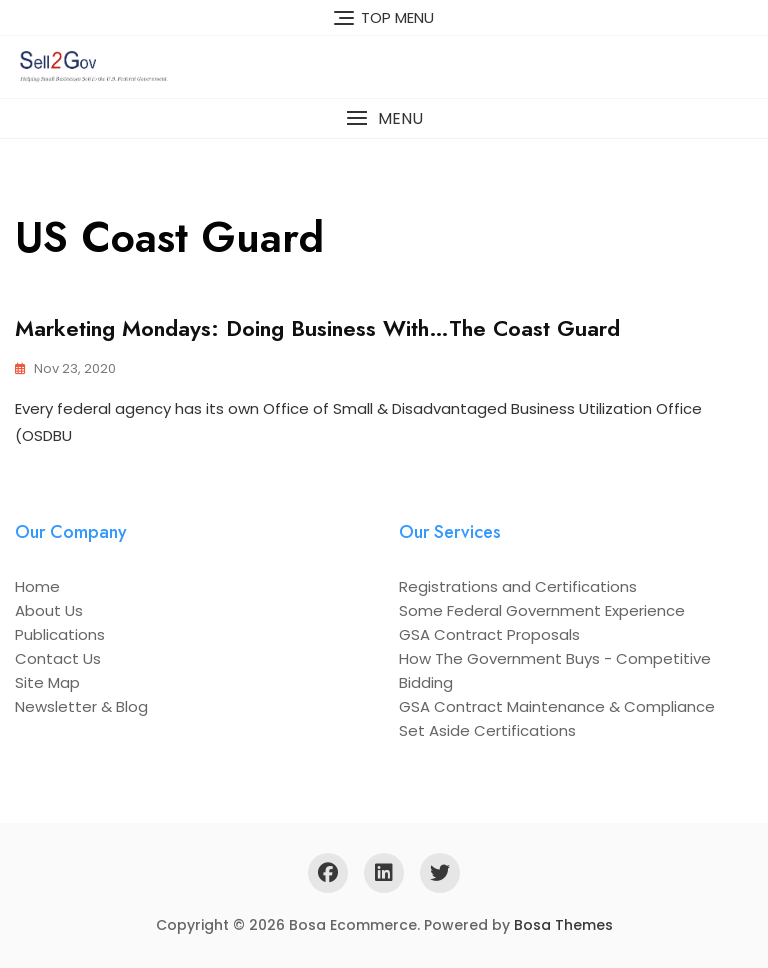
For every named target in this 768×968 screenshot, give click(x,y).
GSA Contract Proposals (489, 634)
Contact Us (58, 658)
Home (37, 586)
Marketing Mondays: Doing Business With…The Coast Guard (317, 328)
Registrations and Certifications (518, 586)
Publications (60, 634)
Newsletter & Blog (81, 706)
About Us (49, 610)
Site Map (47, 682)
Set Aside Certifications (487, 730)
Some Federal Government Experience (542, 610)
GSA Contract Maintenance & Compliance (557, 706)
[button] (384, 118)
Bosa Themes (563, 925)
